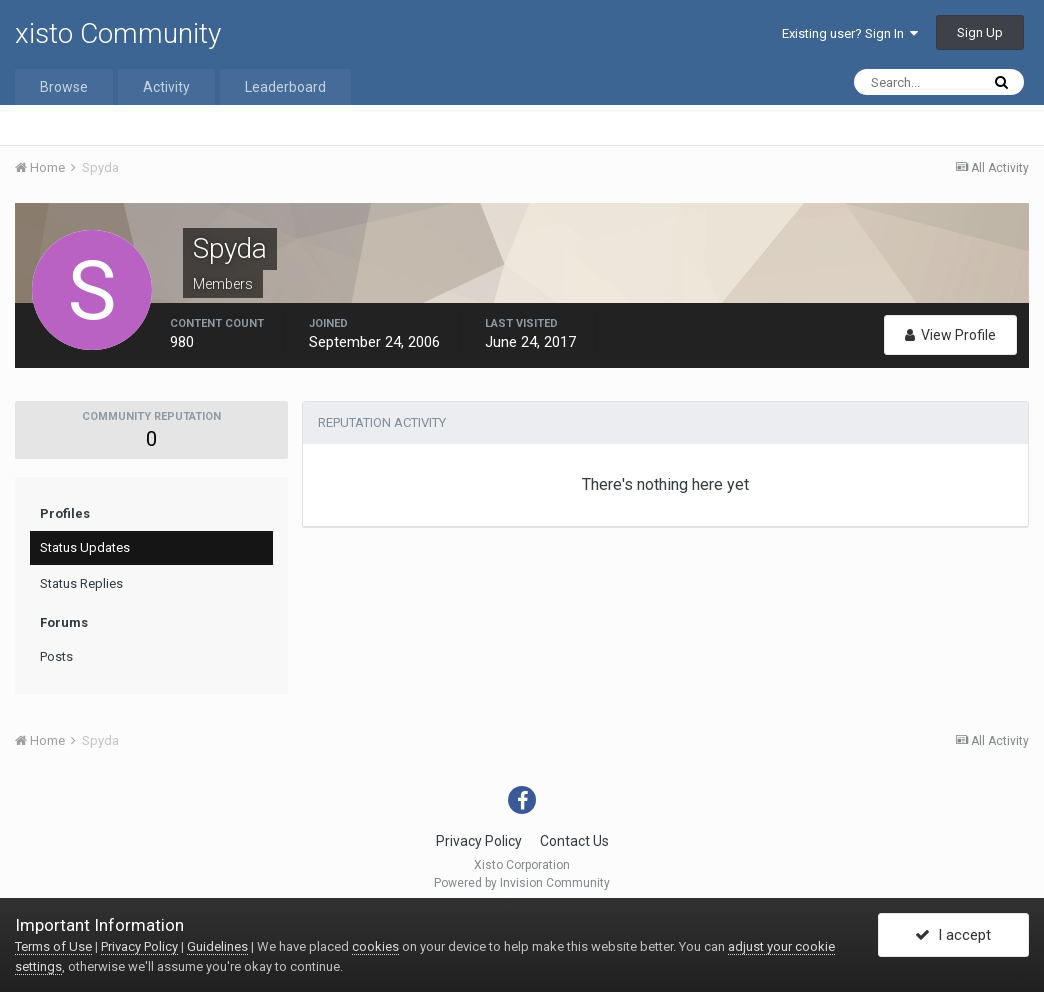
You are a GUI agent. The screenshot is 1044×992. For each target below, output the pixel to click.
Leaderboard (285, 87)
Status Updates (85, 547)
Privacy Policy (479, 841)
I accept (953, 935)
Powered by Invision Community (522, 883)
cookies (375, 946)
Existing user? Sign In (850, 33)
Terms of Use (53, 946)
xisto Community (118, 33)
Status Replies (81, 583)
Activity (166, 87)
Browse (64, 87)
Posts (56, 656)
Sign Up (980, 32)
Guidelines (217, 946)
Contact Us (574, 841)
